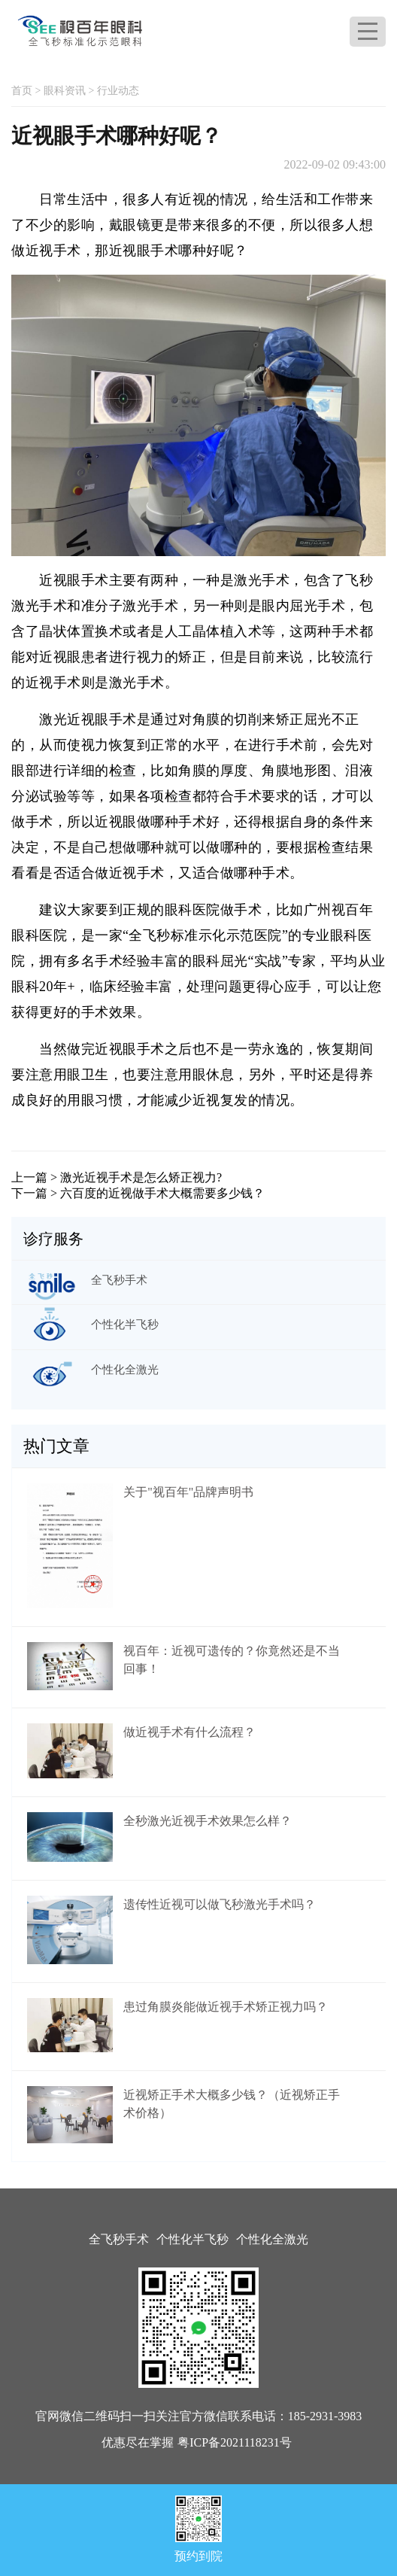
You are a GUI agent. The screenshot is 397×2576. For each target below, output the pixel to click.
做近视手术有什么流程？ (189, 1732)
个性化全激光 (272, 2239)
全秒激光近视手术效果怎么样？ (207, 1820)
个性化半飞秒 (192, 2239)
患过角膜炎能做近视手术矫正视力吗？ (225, 2006)
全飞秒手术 (119, 2239)
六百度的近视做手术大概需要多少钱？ (162, 1193)
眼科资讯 (65, 90)
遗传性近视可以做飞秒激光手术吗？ (219, 1904)
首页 (21, 90)
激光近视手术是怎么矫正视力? (141, 1177)
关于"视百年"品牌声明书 (188, 1492)
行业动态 (118, 90)
